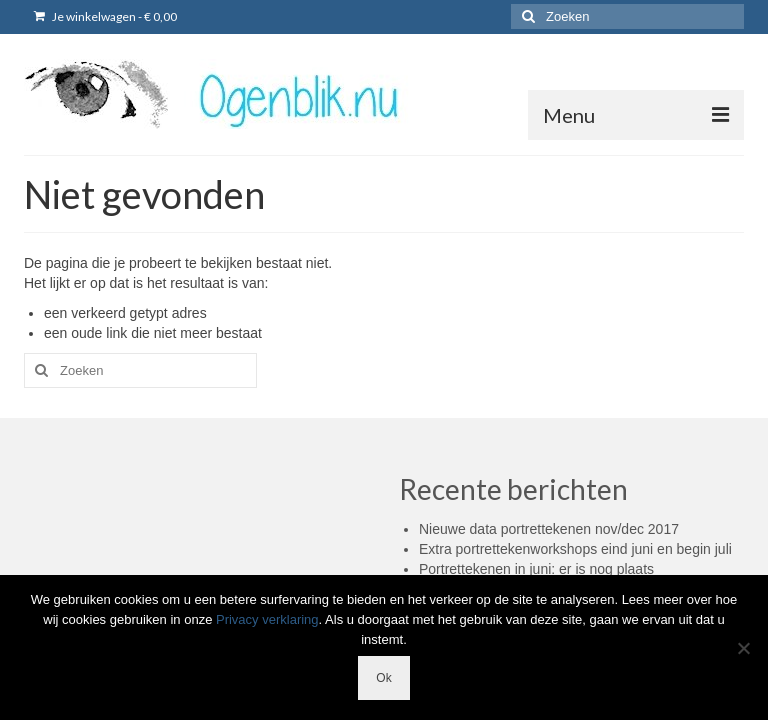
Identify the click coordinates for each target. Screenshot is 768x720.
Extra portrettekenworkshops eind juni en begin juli (575, 549)
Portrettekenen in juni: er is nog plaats (536, 569)
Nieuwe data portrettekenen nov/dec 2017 (549, 529)
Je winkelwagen (105, 16)
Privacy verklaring (267, 619)
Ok (383, 678)
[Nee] (743, 648)
